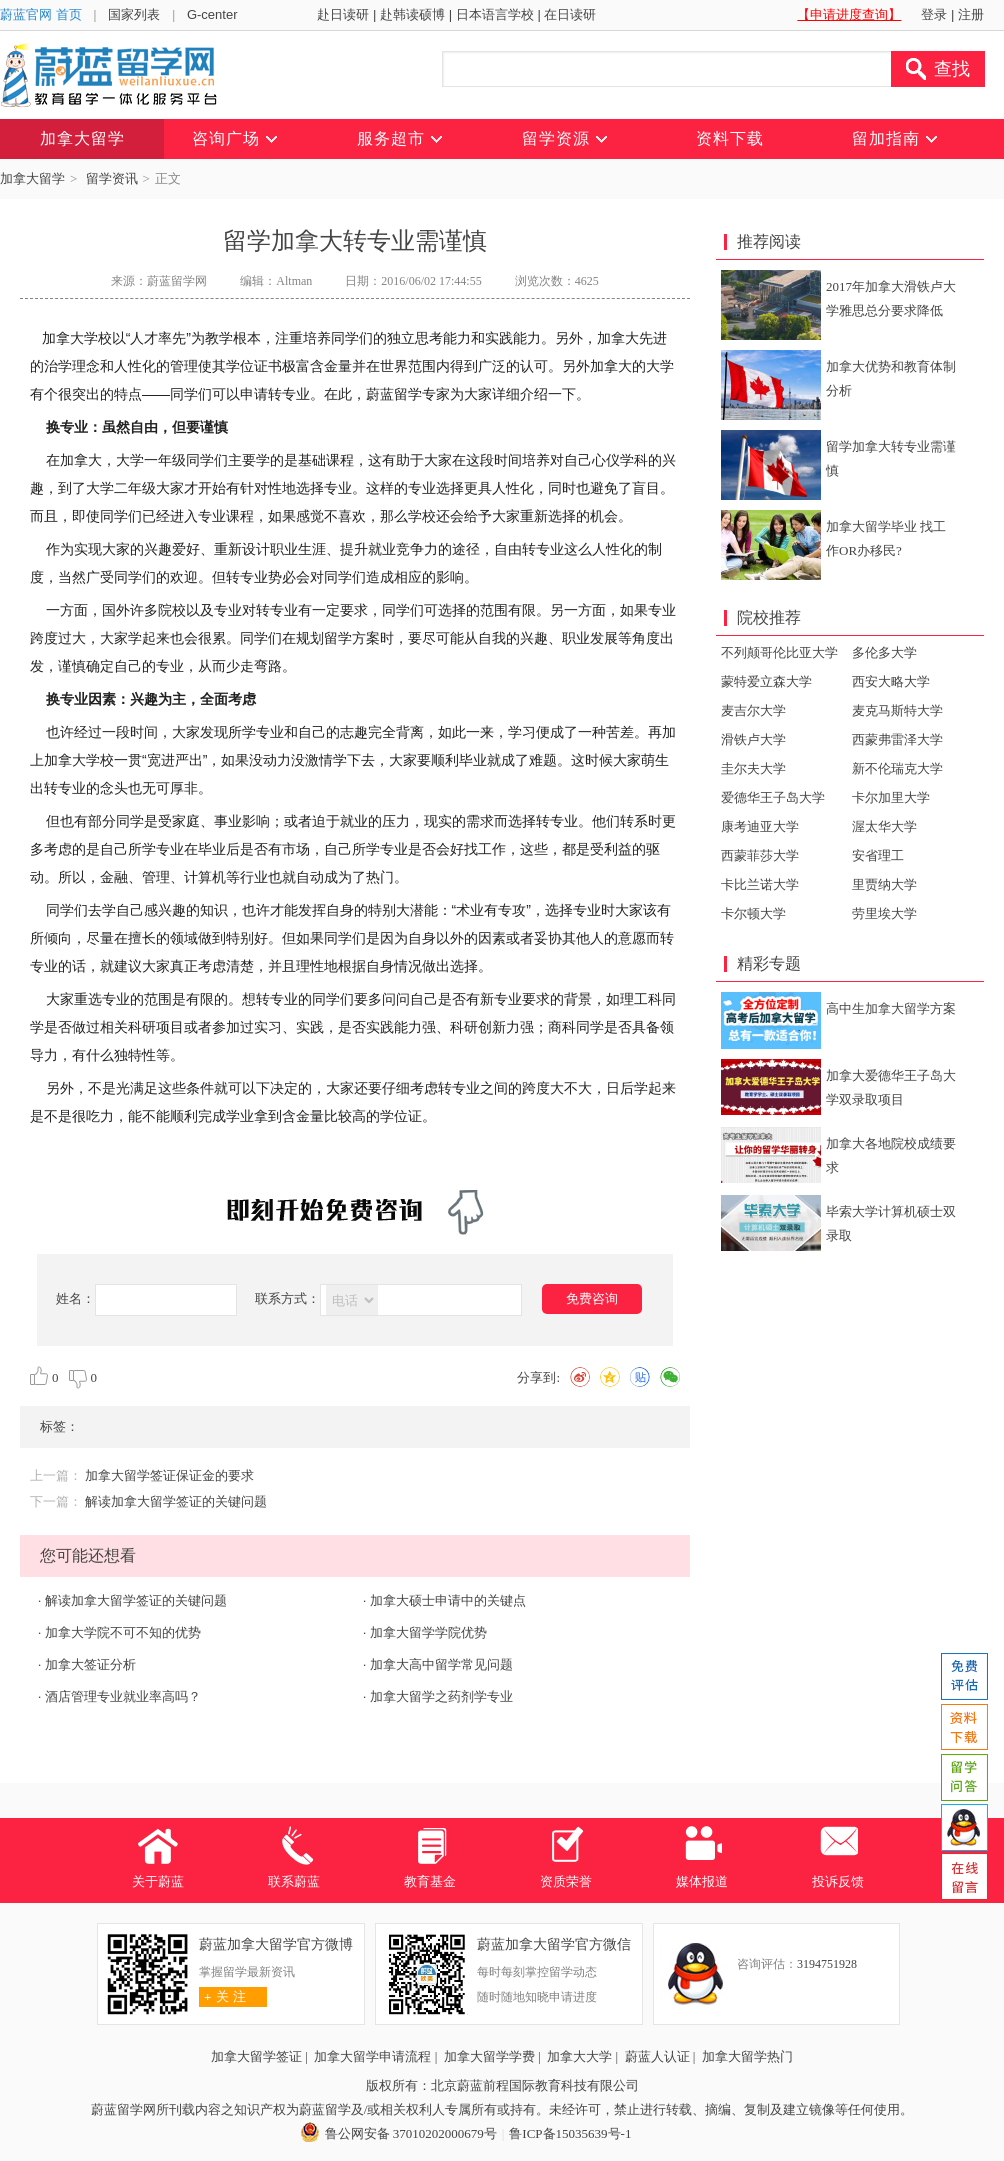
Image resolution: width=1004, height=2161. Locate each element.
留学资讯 (112, 178)
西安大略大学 (891, 681)
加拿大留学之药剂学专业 (441, 1696)
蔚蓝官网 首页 (41, 14)
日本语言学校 (495, 14)
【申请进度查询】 (849, 14)
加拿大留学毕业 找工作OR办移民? (886, 538)
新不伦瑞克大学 (897, 768)
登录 (934, 14)
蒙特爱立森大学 (766, 681)
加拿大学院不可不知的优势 (123, 1632)
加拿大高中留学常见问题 (441, 1664)
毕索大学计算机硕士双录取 (891, 1223)
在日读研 (570, 14)
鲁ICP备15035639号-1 (570, 2133)
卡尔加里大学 (891, 797)
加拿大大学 (579, 2056)
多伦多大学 (884, 652)
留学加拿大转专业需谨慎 (891, 458)
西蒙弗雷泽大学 (897, 739)
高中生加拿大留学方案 (891, 1008)
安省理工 (878, 855)
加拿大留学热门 (747, 2056)
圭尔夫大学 (753, 768)
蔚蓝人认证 (657, 2056)
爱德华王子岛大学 (773, 797)
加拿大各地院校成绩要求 (891, 1155)
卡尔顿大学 (753, 913)
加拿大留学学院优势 (428, 1632)
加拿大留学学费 (489, 2056)
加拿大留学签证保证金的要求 (169, 1475)
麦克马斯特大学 (897, 710)
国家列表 (134, 14)
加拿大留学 (32, 178)
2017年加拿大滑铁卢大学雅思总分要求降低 (891, 298)
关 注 (222, 1996)
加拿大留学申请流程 (372, 2056)
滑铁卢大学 (753, 739)
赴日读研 (343, 14)
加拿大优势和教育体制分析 (891, 378)
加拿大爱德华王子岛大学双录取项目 (891, 1087)
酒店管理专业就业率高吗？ (123, 1696)
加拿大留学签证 (256, 2056)
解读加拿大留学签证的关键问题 (176, 1501)
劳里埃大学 (884, 913)
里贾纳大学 (884, 884)
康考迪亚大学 (760, 826)
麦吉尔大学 (753, 710)
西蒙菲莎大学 (760, 855)
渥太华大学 (884, 826)
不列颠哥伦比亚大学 (779, 652)
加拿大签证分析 (90, 1664)
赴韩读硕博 (412, 14)
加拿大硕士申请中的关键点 (448, 1600)
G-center (212, 14)
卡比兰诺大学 (760, 884)
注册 (971, 14)
